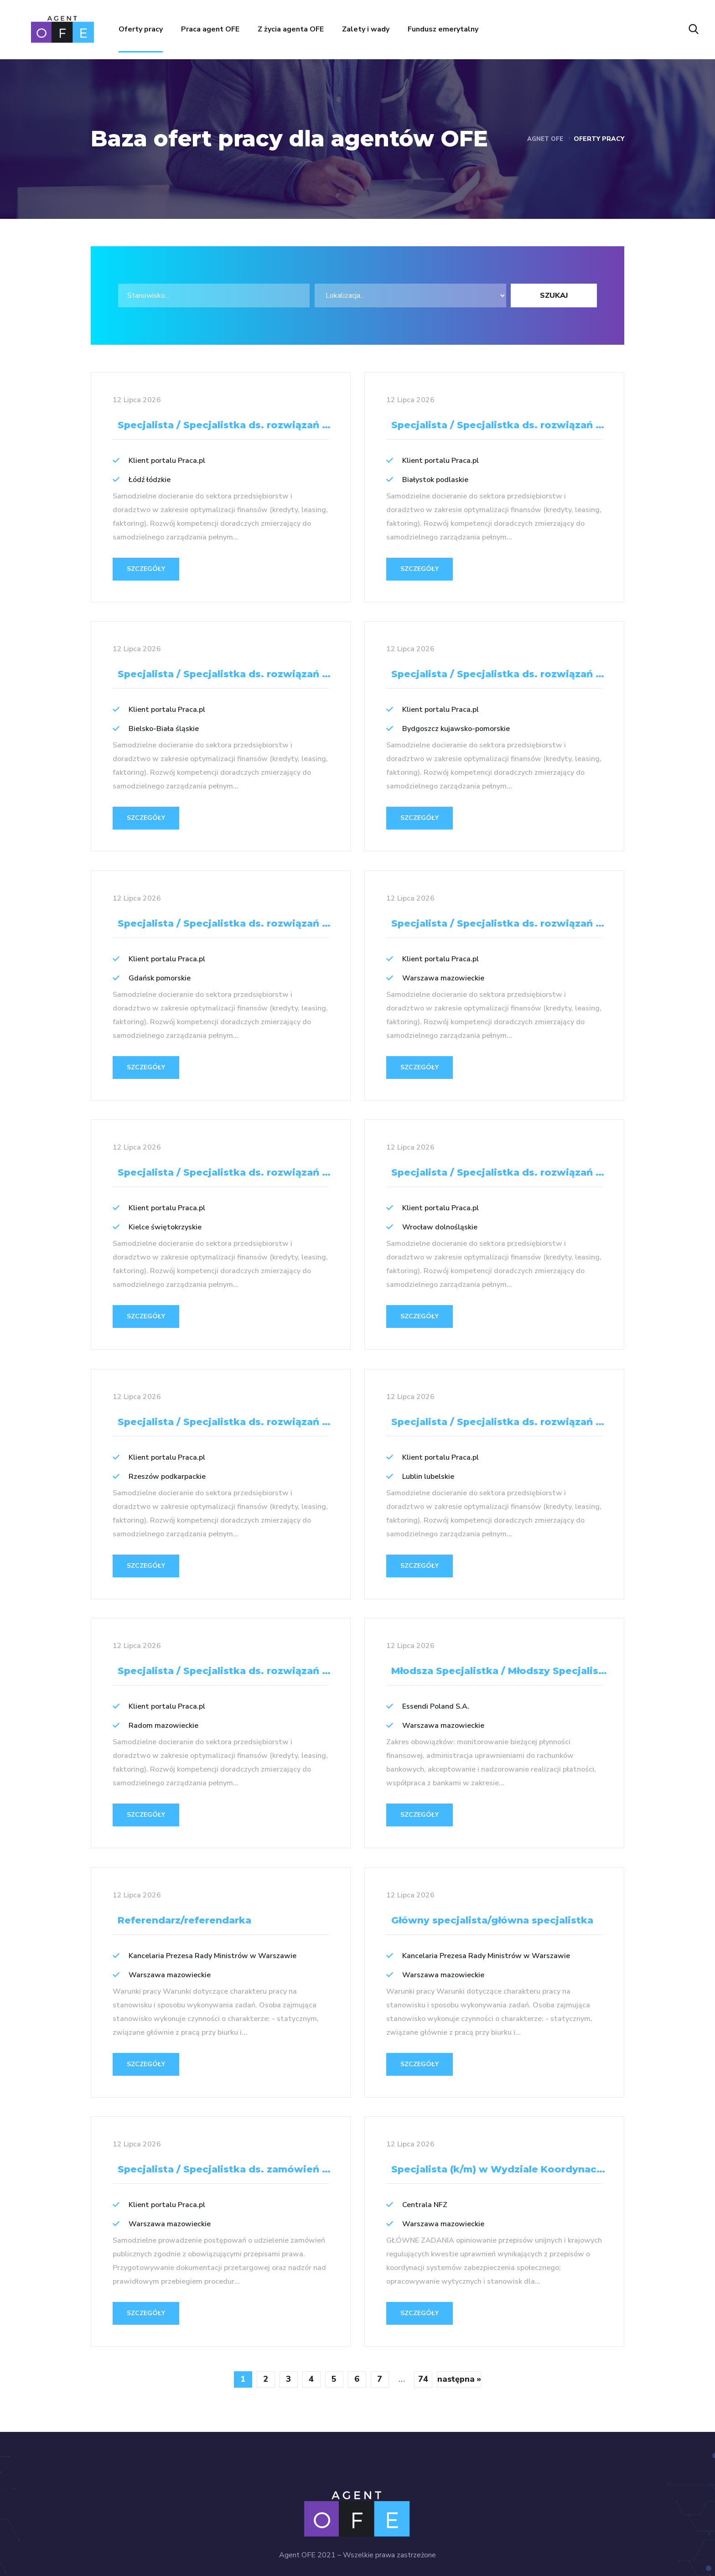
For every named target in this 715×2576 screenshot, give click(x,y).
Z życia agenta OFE (291, 29)
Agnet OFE (543, 139)
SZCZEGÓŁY (146, 569)
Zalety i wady (365, 29)
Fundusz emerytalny (443, 29)
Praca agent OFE (210, 29)
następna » (459, 2340)
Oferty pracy (141, 29)
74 (423, 2340)
